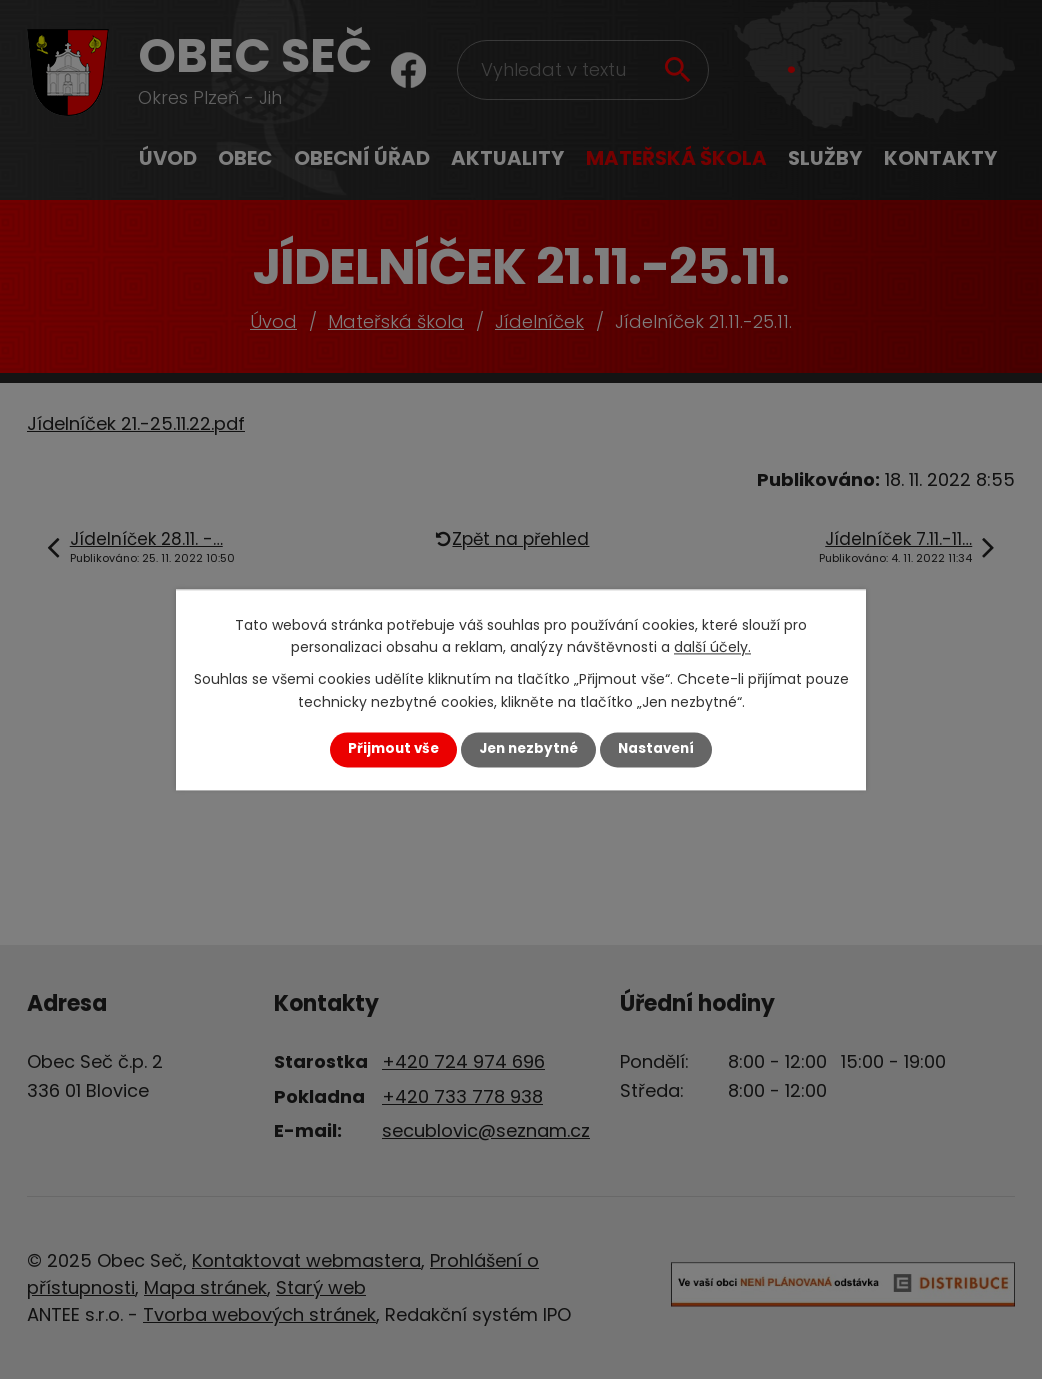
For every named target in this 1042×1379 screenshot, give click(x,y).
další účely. (712, 647)
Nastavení (656, 749)
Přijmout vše (393, 749)
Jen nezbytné (528, 749)
